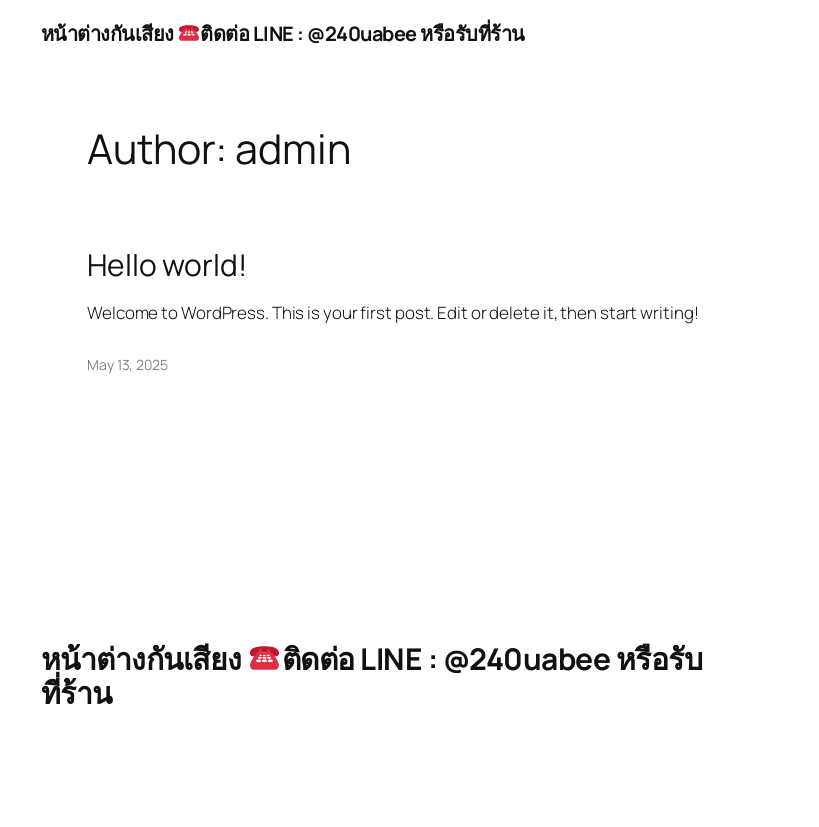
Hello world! (167, 265)
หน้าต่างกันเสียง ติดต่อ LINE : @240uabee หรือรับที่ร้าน (283, 33)
